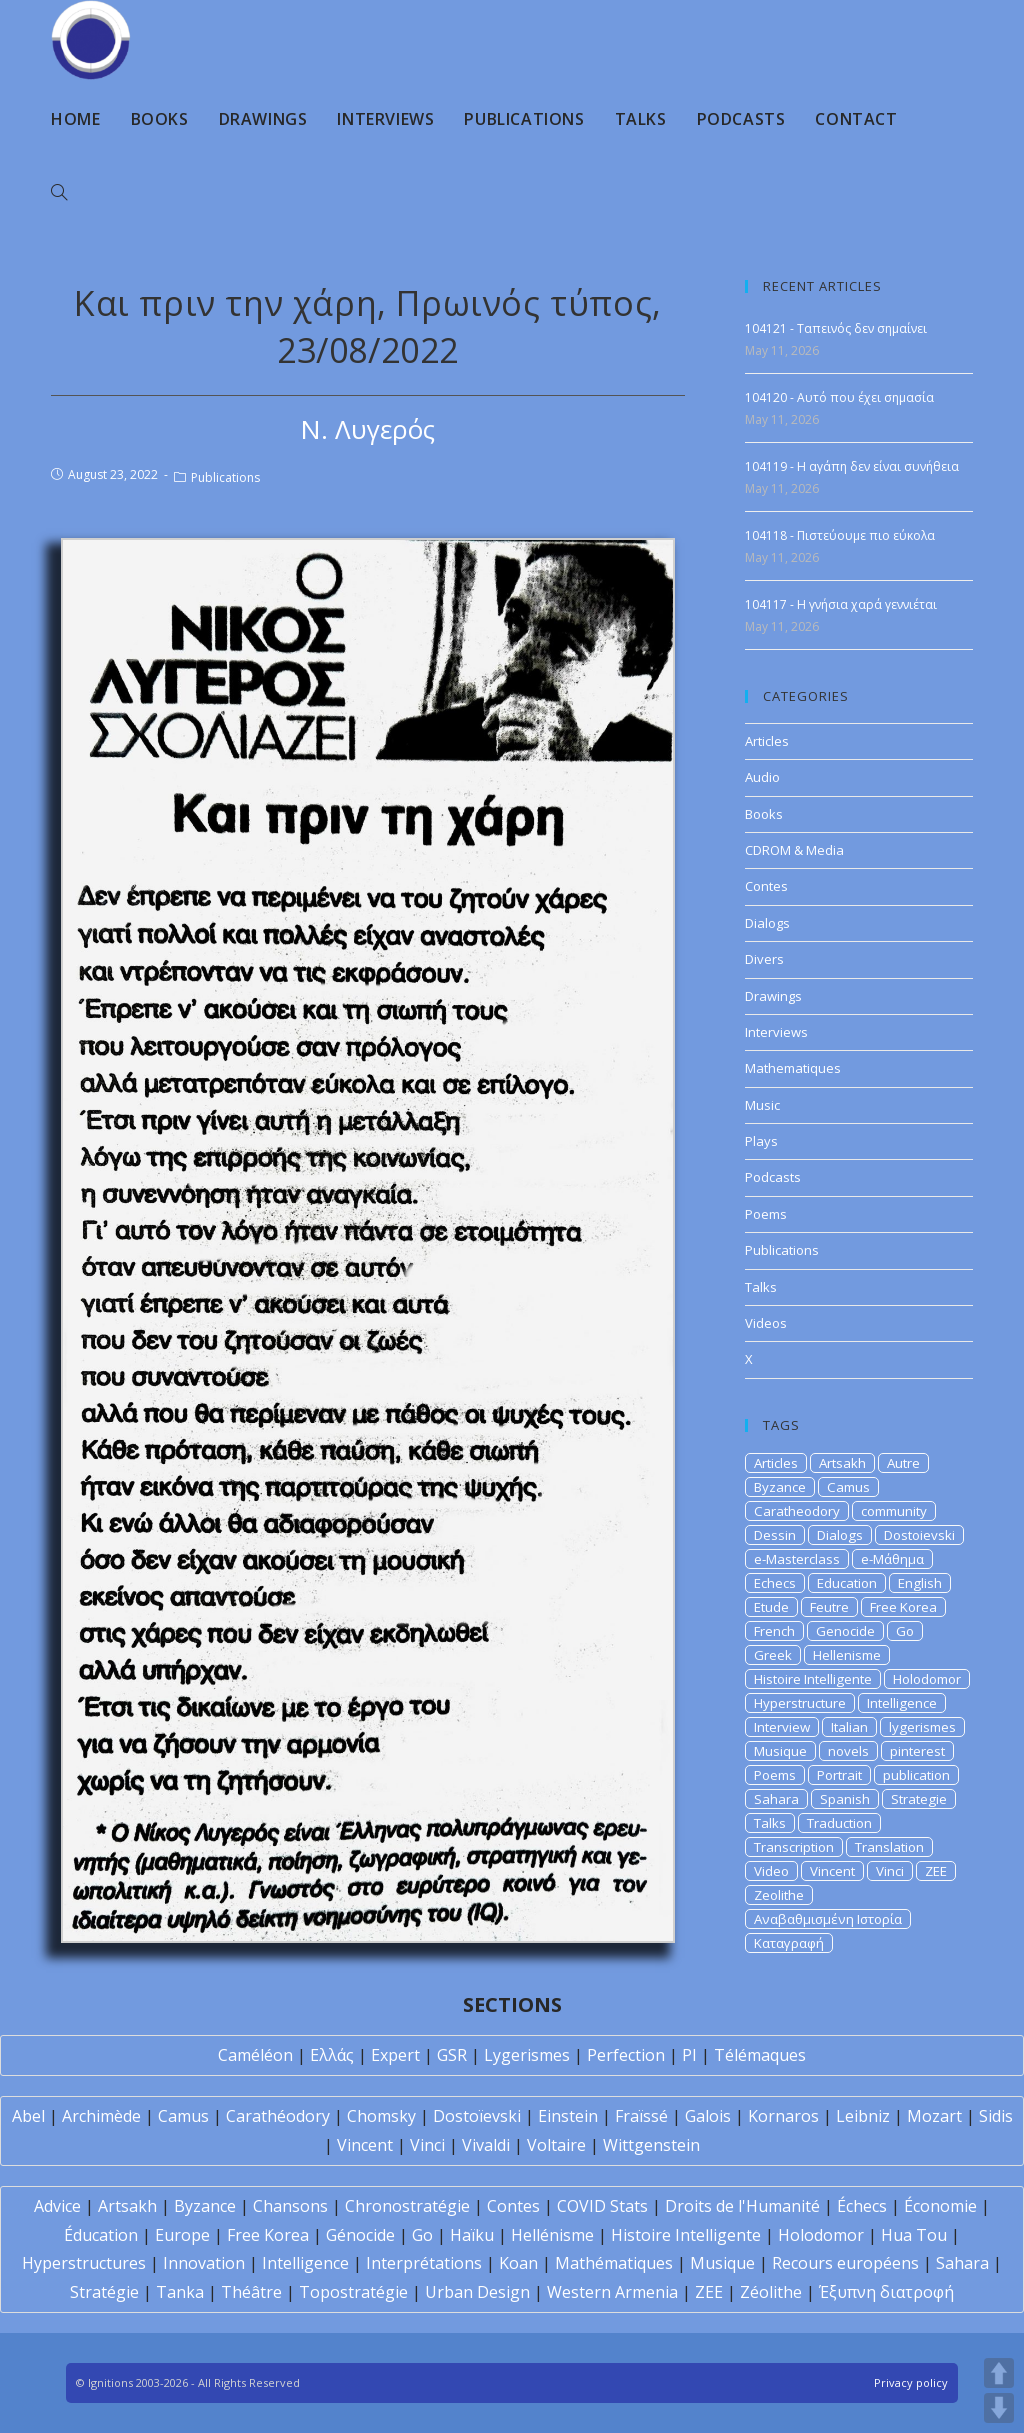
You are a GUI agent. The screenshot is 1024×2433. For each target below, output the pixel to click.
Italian (849, 1727)
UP (999, 2373)
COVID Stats (602, 2206)
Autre (903, 1463)
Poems (766, 1214)
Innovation (204, 2263)
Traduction (839, 1823)
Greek (773, 1655)
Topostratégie (353, 2292)
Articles (767, 741)
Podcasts (773, 1177)
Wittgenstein (651, 2145)
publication (916, 1775)
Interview (782, 1727)
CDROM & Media (794, 850)
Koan (518, 2263)
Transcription (794, 1847)
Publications (225, 477)
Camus (848, 1487)
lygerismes (922, 1727)
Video (771, 1871)
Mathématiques (614, 2263)
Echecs (775, 1583)
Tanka (180, 2292)
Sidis (996, 2116)
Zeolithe (779, 1895)
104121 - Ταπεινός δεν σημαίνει (836, 328)
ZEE (936, 1871)
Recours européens (845, 2263)
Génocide (360, 2235)
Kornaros (783, 2116)
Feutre (829, 1607)
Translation (889, 1847)
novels (848, 1751)
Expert (395, 2055)
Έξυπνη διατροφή (886, 2292)
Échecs (862, 2206)
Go (905, 1631)
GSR (452, 2055)
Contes (766, 886)
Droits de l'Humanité (742, 2206)
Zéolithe (771, 2292)
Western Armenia (612, 2292)
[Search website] (59, 193)
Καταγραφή (789, 1943)
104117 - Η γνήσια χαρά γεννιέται (841, 604)
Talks (761, 1287)
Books (764, 814)
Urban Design (477, 2292)
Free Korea (903, 1607)
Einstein (568, 2116)
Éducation (101, 2235)
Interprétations (424, 2263)
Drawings (773, 996)
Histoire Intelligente (813, 1679)
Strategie (919, 1799)
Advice (57, 2206)
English (920, 1583)
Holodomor (927, 1679)
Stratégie (104, 2292)
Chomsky (381, 2116)
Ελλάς (332, 2055)
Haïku (472, 2235)
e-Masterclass (797, 1559)
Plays (761, 1141)
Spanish (845, 1799)
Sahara (776, 1799)
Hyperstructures (84, 2263)
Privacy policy (911, 2382)
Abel (28, 2116)
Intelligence (902, 1703)
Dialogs (767, 923)
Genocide (845, 1631)
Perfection (626, 2055)
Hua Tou (914, 2235)
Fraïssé (641, 2116)
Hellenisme (847, 1655)
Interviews (776, 1032)
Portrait (839, 1775)
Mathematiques (793, 1068)
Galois (708, 2116)
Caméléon (255, 2055)
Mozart (934, 2116)
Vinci (890, 1871)
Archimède (101, 2116)
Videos (766, 1323)
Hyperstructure (800, 1703)
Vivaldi (486, 2145)
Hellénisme (552, 2235)
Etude (771, 1607)
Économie (940, 2206)
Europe (182, 2235)
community (894, 1511)
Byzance (780, 1487)
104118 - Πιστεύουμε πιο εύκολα (840, 535)
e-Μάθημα (892, 1559)
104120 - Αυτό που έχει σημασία (839, 397)
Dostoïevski (477, 2116)
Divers (764, 959)
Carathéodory (278, 2116)
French (774, 1631)
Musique (780, 1751)
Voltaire (556, 2145)
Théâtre (251, 2292)
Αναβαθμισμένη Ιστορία (828, 1919)
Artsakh (842, 1463)
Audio (762, 777)
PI (689, 2055)
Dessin (775, 1535)
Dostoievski (919, 1535)
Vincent (832, 1871)
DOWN (999, 2408)
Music (762, 1105)
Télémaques (760, 2055)
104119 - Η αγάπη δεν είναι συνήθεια (852, 466)
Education (847, 1583)
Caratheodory (797, 1511)
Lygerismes (527, 2055)
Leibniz (863, 2116)
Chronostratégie (407, 2206)
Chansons (290, 2206)
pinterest (917, 1751)
